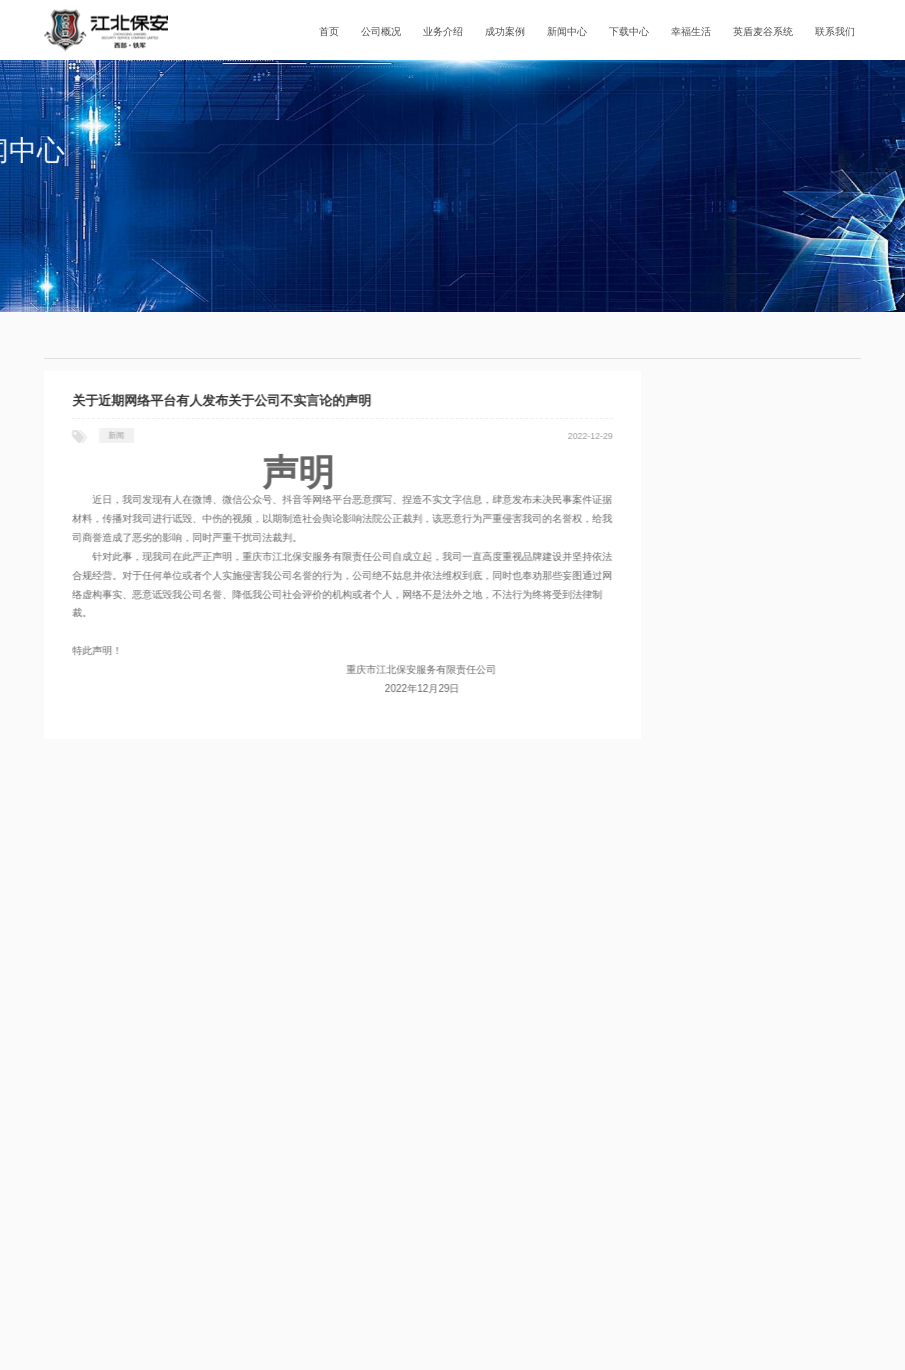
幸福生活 (691, 31)
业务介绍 (443, 31)
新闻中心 (567, 31)
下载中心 (629, 31)
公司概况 (381, 31)
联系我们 (835, 31)
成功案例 (505, 31)
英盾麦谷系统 (763, 31)
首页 (329, 31)
